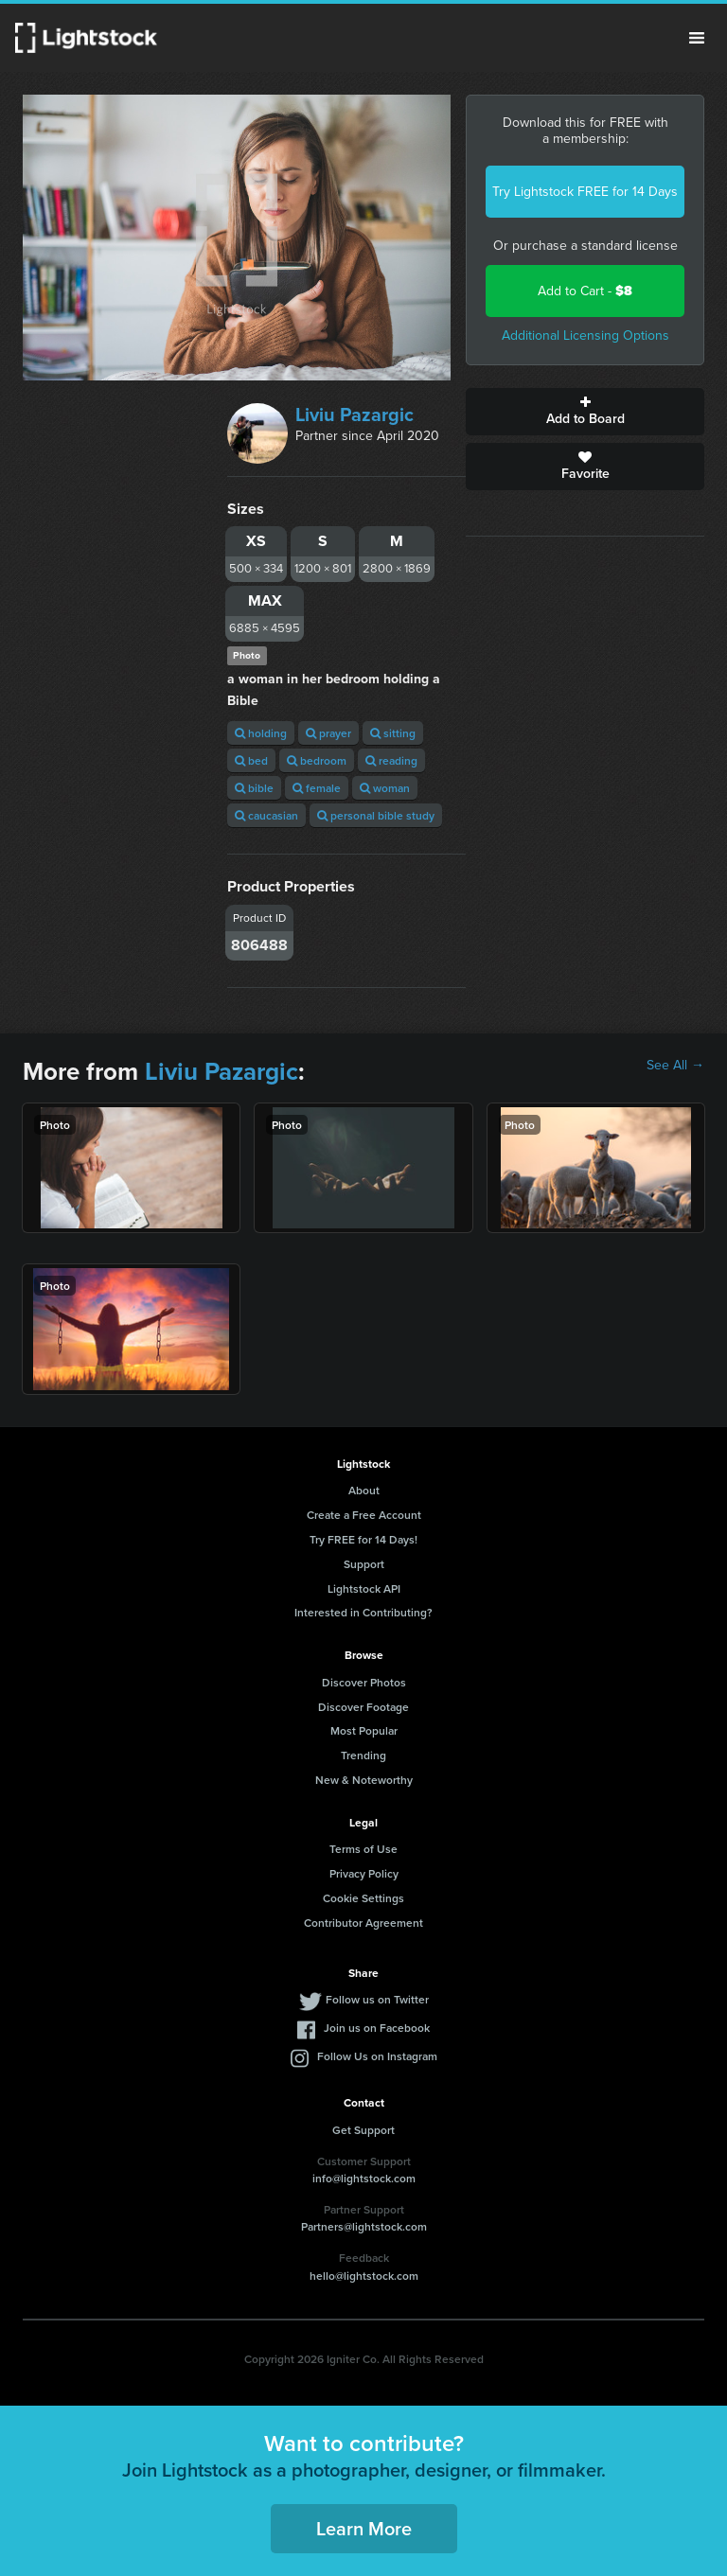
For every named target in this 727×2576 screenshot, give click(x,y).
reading (391, 760)
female (317, 788)
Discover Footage (363, 1707)
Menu (697, 38)
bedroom (316, 760)
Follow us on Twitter (377, 1999)
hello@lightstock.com (364, 2275)
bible (254, 788)
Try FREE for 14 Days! (363, 1539)
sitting (393, 733)
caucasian (266, 815)
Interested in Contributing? (363, 1612)
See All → (675, 1065)
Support (364, 1564)
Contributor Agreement (363, 1922)
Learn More (364, 2528)
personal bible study (375, 815)
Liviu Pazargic (354, 414)
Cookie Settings (363, 1898)
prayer (328, 733)
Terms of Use (363, 1849)
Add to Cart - (585, 291)
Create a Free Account (364, 1515)
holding (261, 733)
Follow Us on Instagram (377, 2056)
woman (385, 788)
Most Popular (364, 1730)
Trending (363, 1755)
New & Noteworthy (364, 1780)
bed (251, 760)
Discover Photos (364, 1682)
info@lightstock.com (364, 2178)
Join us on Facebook (377, 2028)
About (364, 1490)
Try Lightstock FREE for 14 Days (585, 192)
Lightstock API (364, 1588)
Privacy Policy (364, 1873)
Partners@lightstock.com (364, 2226)
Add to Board (585, 412)
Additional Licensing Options (585, 335)
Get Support (363, 2130)
